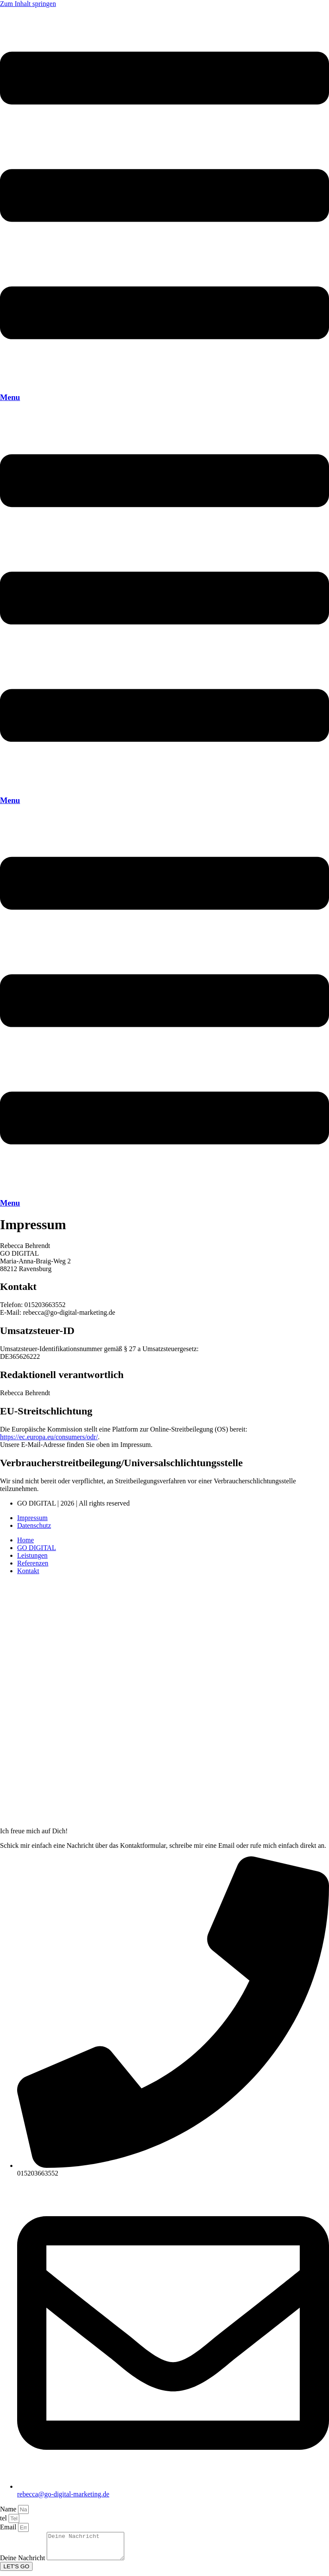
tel (4, 2518)
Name (9, 2509)
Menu (10, 397)
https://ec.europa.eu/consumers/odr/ (49, 1437)
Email (9, 2527)
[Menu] (164, 381)
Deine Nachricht (23, 2563)
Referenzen (32, 1563)
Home (25, 1540)
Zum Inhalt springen (28, 3)
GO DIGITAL (36, 1547)
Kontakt (28, 1570)
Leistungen (32, 1555)
